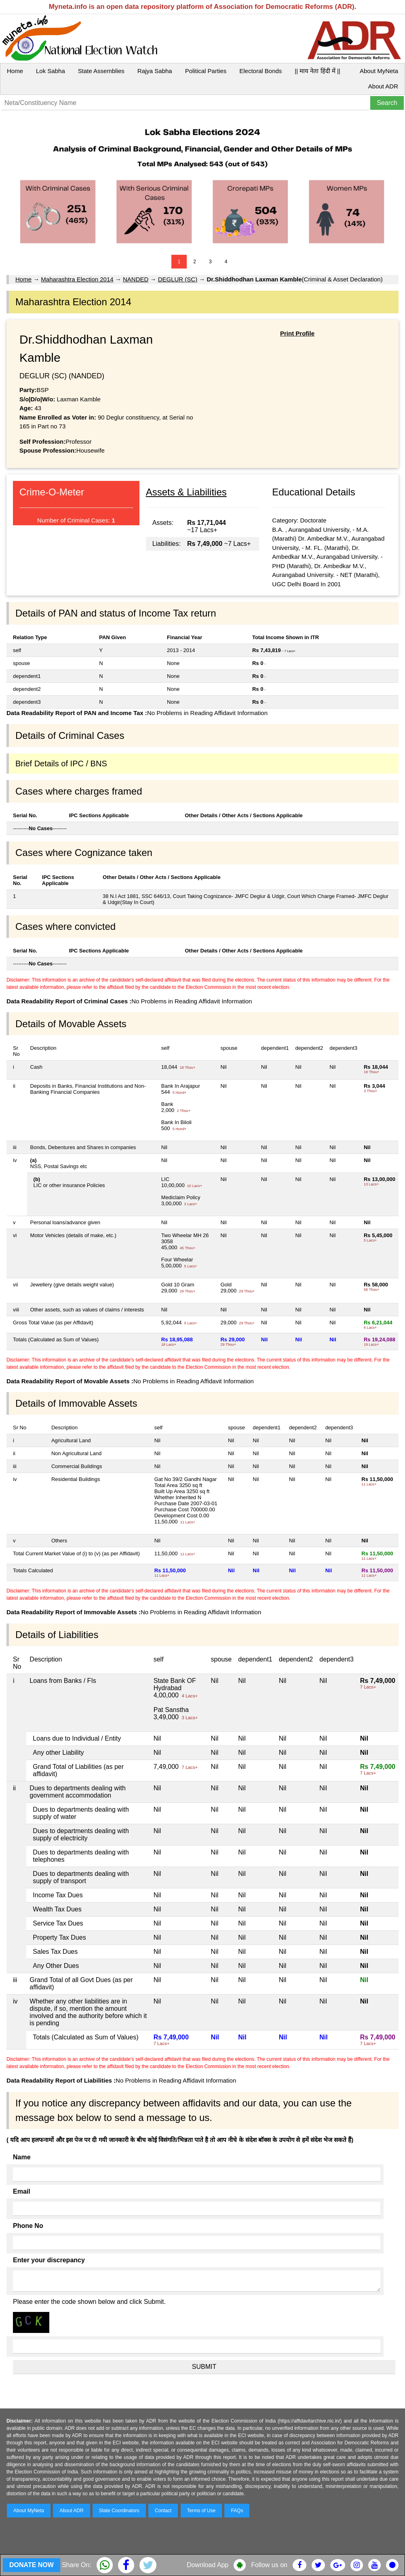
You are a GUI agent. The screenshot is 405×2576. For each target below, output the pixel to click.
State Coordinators (119, 2510)
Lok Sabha (50, 70)
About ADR (383, 86)
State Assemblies (101, 70)
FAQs (237, 2510)
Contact (163, 2510)
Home (15, 70)
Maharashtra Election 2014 (77, 279)
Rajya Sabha (154, 70)
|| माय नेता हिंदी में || (317, 70)
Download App (207, 2564)
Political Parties (206, 70)
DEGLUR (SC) (178, 279)
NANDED (135, 279)
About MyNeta (379, 70)
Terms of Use (201, 2510)
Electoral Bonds (260, 70)
